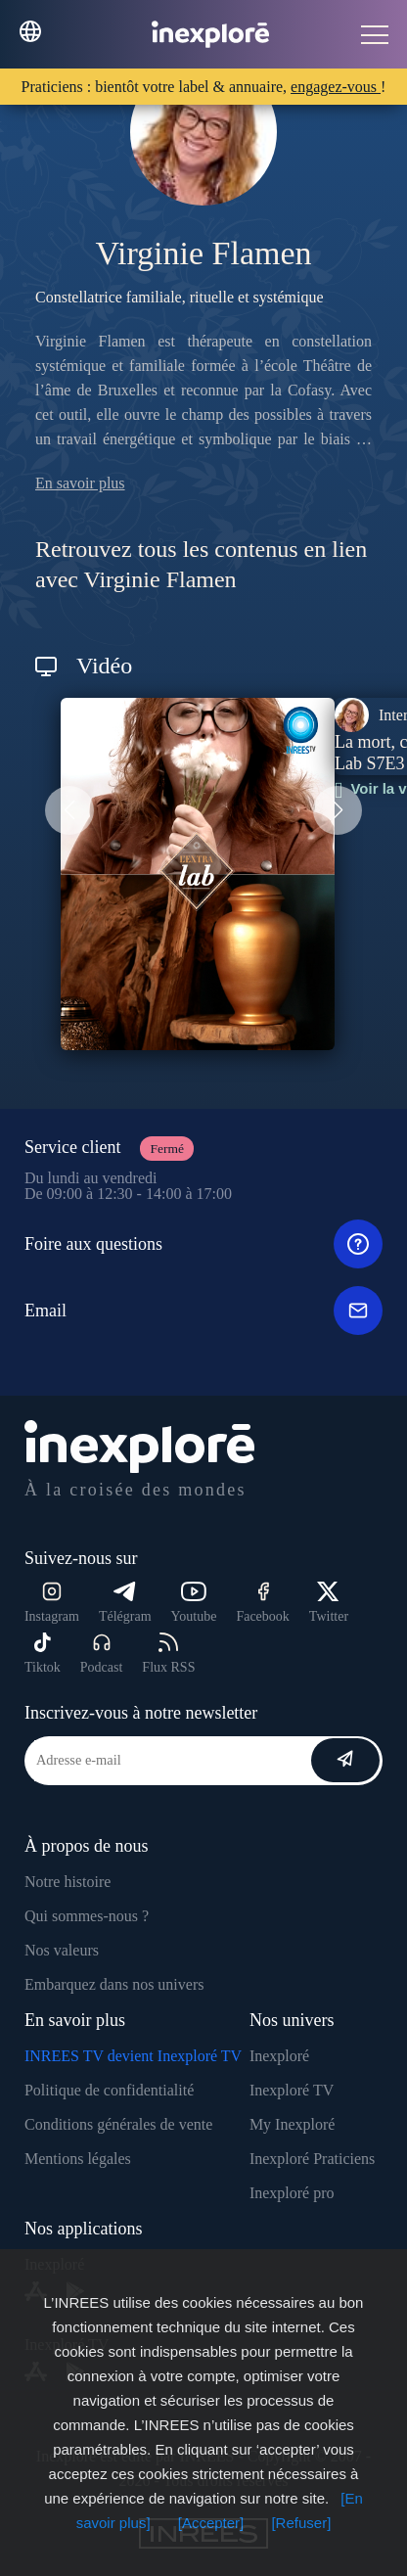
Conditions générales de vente (118, 2124)
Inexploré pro (292, 2193)
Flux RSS (168, 1654)
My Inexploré (292, 2124)
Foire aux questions (203, 1243)
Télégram (125, 1603)
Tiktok (42, 1654)
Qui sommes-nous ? (86, 1916)
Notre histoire (67, 1881)
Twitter (328, 1603)
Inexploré (279, 2055)
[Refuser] (301, 2522)
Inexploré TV (291, 2090)
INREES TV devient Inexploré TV (133, 2055)
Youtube (194, 1603)
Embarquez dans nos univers (114, 1984)
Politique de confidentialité (109, 2090)
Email (203, 1310)
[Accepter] (211, 2522)
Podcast (101, 1654)
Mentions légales (77, 2158)
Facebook (262, 1603)
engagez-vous (336, 86)
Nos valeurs (61, 1950)
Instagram (51, 1603)
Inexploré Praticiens (312, 2158)
